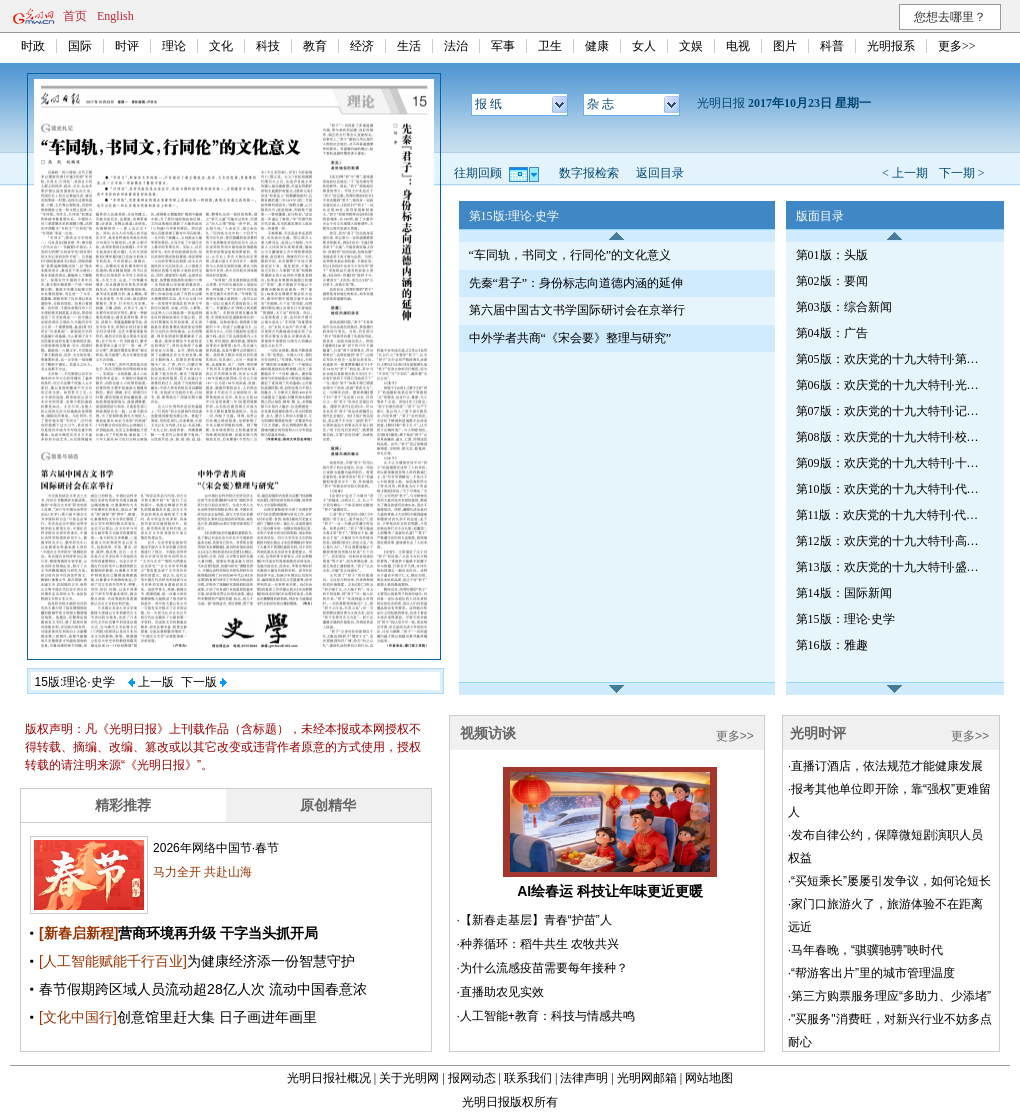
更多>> (957, 46)
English (115, 16)
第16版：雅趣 (832, 645)
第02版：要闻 (832, 281)
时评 (127, 46)
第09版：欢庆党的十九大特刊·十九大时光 (891, 463)
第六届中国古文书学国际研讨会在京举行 (577, 310)
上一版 (151, 682)
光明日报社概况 (329, 1078)
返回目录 (660, 173)
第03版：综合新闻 (844, 307)
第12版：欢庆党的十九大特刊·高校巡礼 (891, 541)
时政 (33, 46)
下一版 (204, 682)
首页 (75, 16)
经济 (362, 46)
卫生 (550, 46)
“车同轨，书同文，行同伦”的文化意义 (570, 255)
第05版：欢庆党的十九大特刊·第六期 (891, 359)
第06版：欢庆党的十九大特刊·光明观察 (891, 385)
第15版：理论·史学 (845, 619)
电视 (738, 46)
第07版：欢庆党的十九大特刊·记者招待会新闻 (891, 411)
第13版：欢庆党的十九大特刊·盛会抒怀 (891, 567)
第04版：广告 (832, 333)
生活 (409, 46)
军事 (503, 46)
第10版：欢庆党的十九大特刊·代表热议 (891, 489)
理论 (174, 46)
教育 (315, 46)
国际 (80, 46)
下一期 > (962, 173)
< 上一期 (905, 173)
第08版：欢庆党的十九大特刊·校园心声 (891, 437)
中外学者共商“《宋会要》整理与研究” (570, 338)
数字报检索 (589, 173)
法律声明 (584, 1078)
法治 (456, 46)
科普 (832, 46)
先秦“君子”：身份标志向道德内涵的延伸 (576, 283)
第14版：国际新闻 (844, 593)
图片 (785, 46)
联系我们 (528, 1078)
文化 (221, 46)
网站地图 (709, 1078)
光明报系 (891, 46)
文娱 (691, 46)
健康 (597, 46)
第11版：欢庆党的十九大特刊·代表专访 (891, 515)
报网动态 (472, 1078)
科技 (268, 46)
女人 (644, 46)
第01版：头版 (832, 255)
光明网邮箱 (647, 1078)
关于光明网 (409, 1078)
